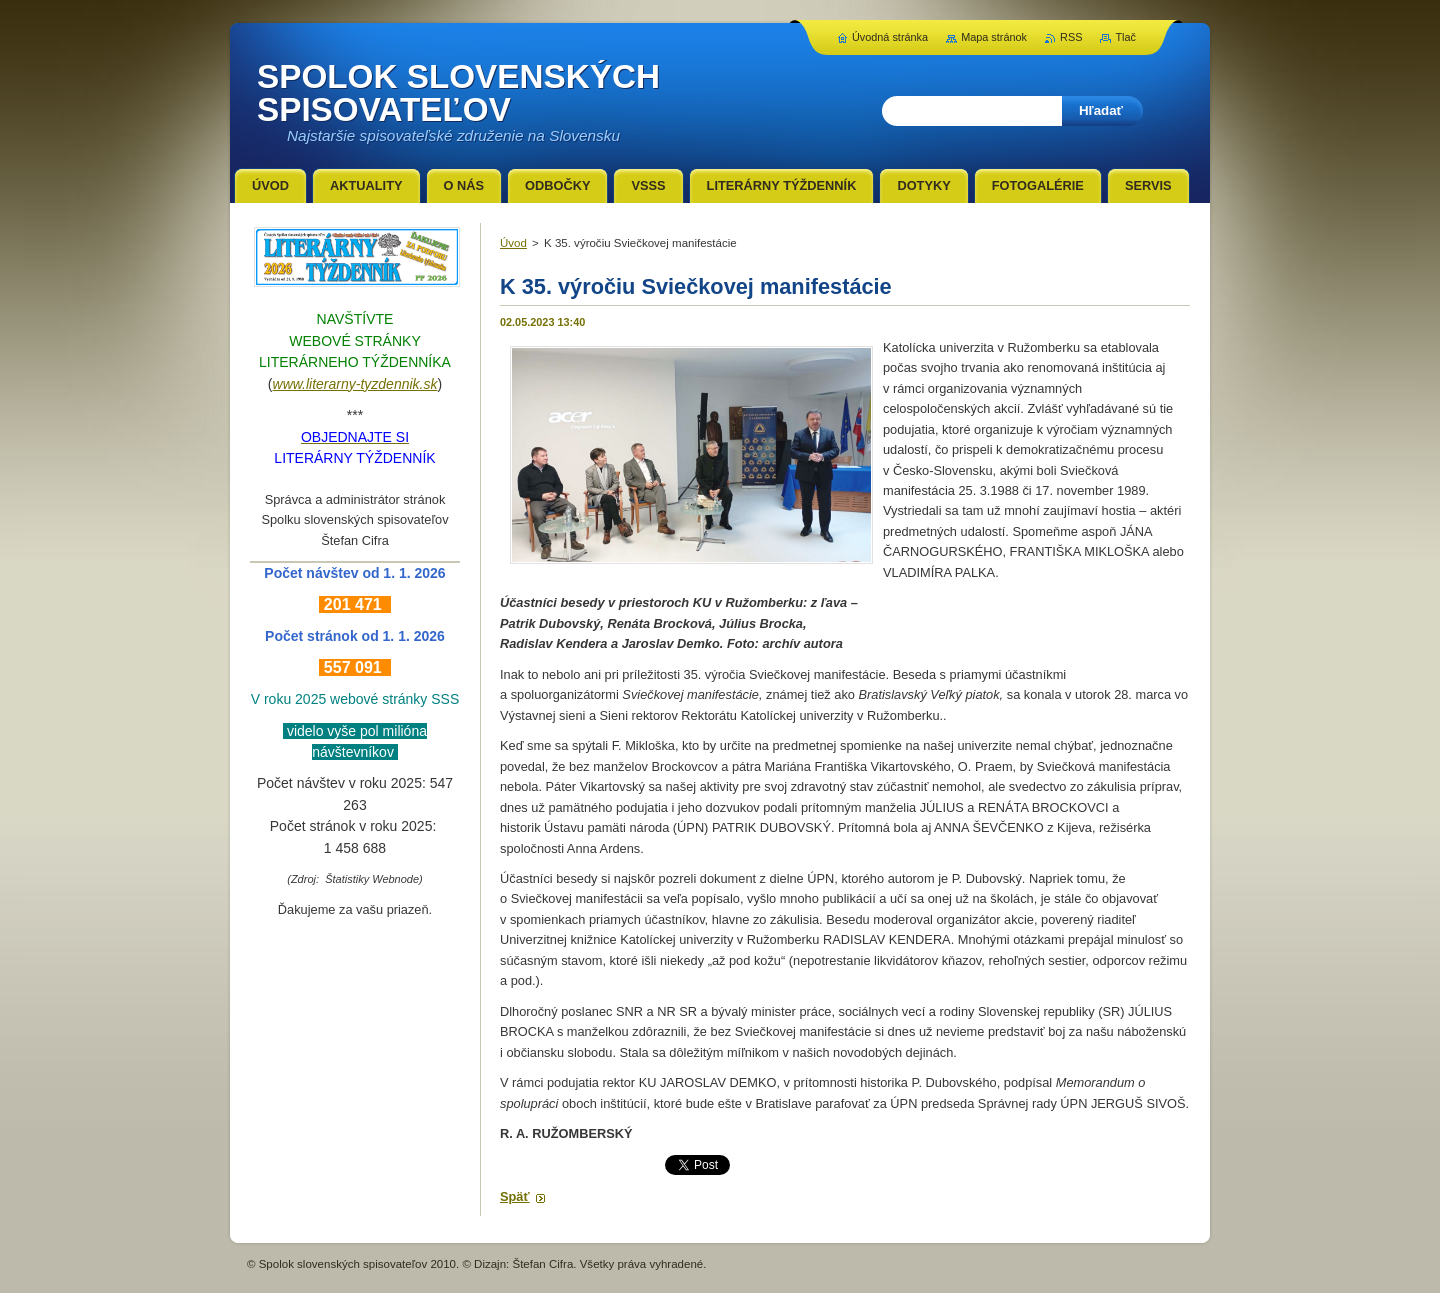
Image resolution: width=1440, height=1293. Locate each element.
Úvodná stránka (890, 37)
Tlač (1125, 37)
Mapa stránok (994, 37)
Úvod (513, 243)
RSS (1071, 37)
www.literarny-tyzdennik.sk (355, 384)
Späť (515, 1196)
